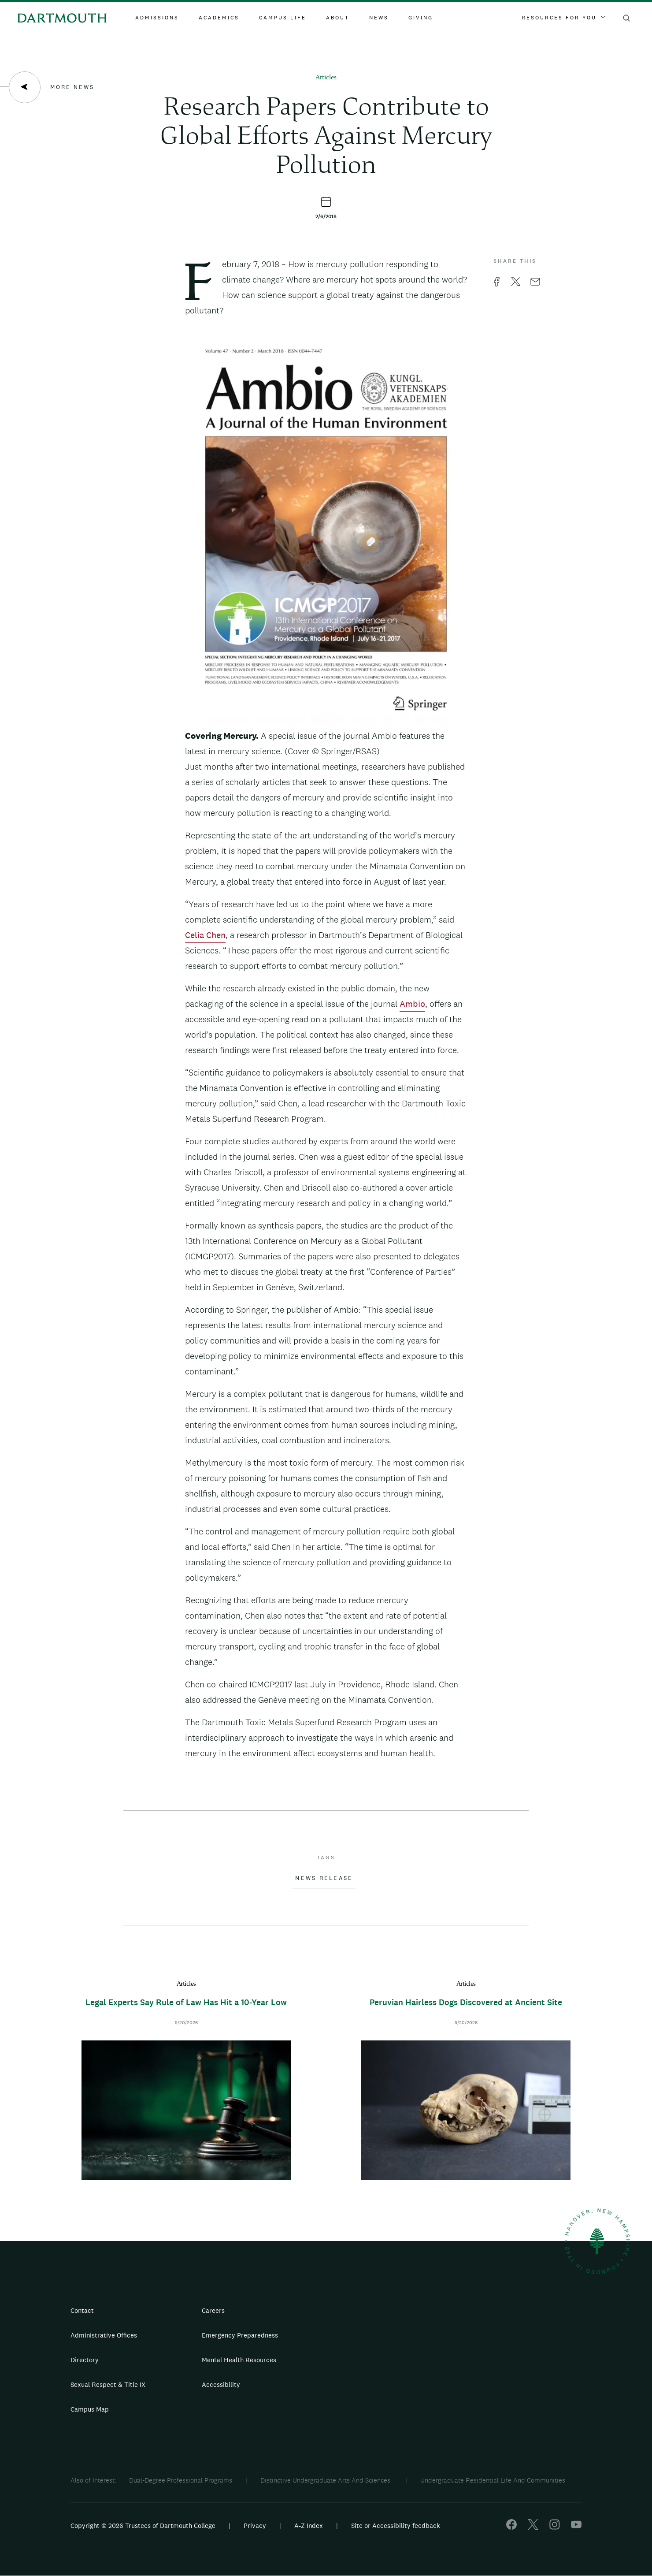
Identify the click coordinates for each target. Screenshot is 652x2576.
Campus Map (89, 2409)
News (379, 17)
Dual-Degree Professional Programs (180, 2480)
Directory (84, 2360)
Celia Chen (205, 935)
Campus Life (282, 17)
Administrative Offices (103, 2335)
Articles (326, 77)
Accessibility (221, 2384)
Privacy (255, 2525)
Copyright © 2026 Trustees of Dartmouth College (142, 2525)
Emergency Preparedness (240, 2335)
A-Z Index (308, 2525)
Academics (219, 17)
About (337, 17)
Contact (82, 2310)
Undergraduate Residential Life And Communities (492, 2480)
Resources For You (563, 17)
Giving (420, 17)
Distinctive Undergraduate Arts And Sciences (326, 2480)
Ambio (412, 1003)
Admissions (157, 17)
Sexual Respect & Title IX (107, 2384)
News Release (324, 1878)
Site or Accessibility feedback (395, 2525)
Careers (213, 2310)
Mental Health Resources (239, 2360)
